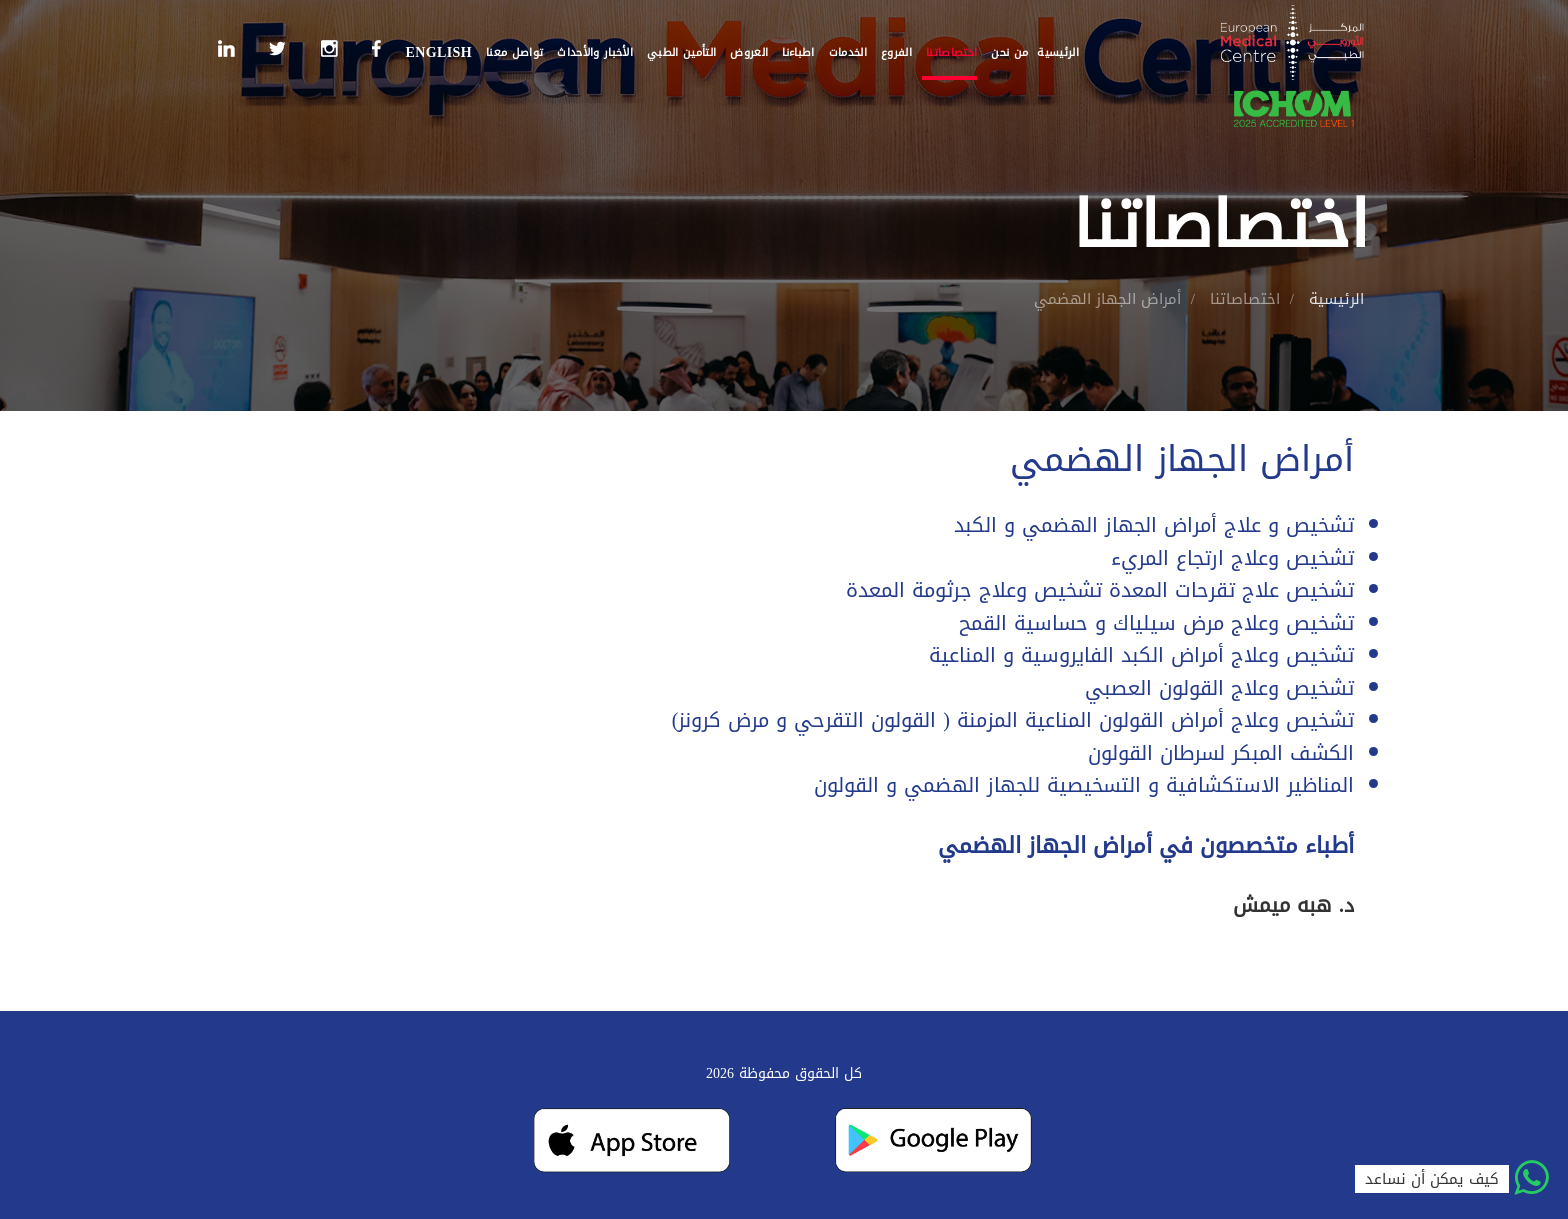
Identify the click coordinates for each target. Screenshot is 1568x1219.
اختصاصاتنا (951, 52)
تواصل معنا (514, 52)
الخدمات (848, 52)
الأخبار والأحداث (595, 52)
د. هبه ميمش (1293, 905)
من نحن (1009, 52)
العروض (749, 52)
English (438, 52)
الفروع (896, 52)
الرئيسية (1058, 52)
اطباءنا (798, 52)
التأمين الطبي (681, 52)
